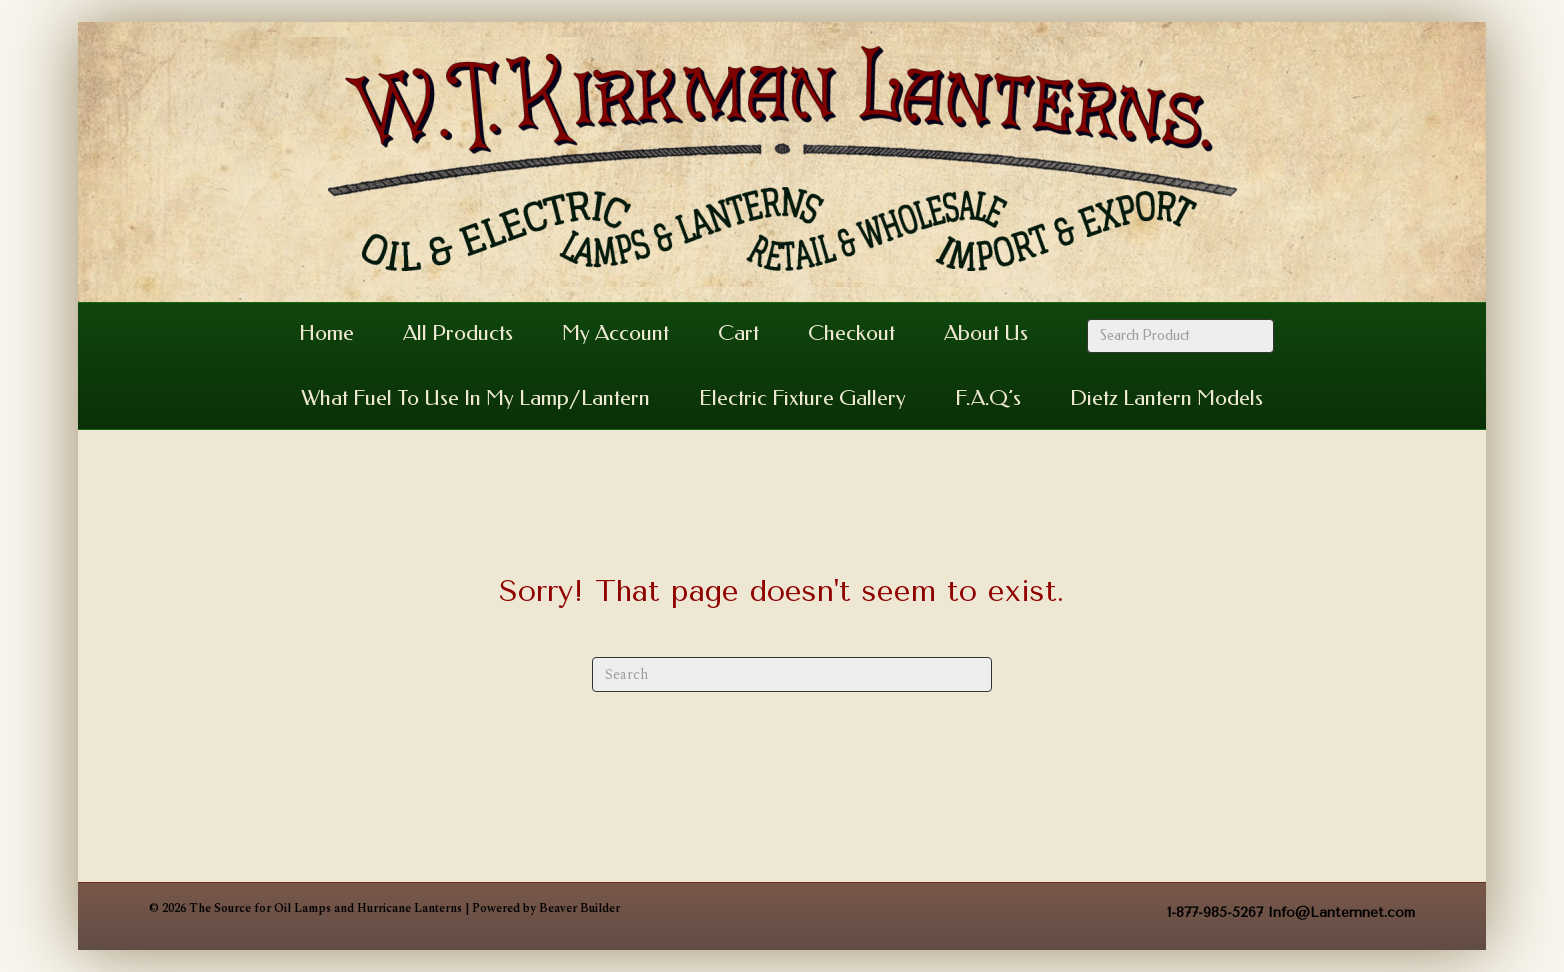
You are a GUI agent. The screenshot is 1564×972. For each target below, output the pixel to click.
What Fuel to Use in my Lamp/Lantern (475, 398)
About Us (986, 333)
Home (326, 333)
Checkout (851, 333)
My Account (615, 333)
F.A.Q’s (988, 398)
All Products (458, 333)
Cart (738, 333)
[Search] (792, 674)
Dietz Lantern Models (1166, 398)
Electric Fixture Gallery (802, 398)
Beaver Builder (579, 908)
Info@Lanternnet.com (1341, 912)
